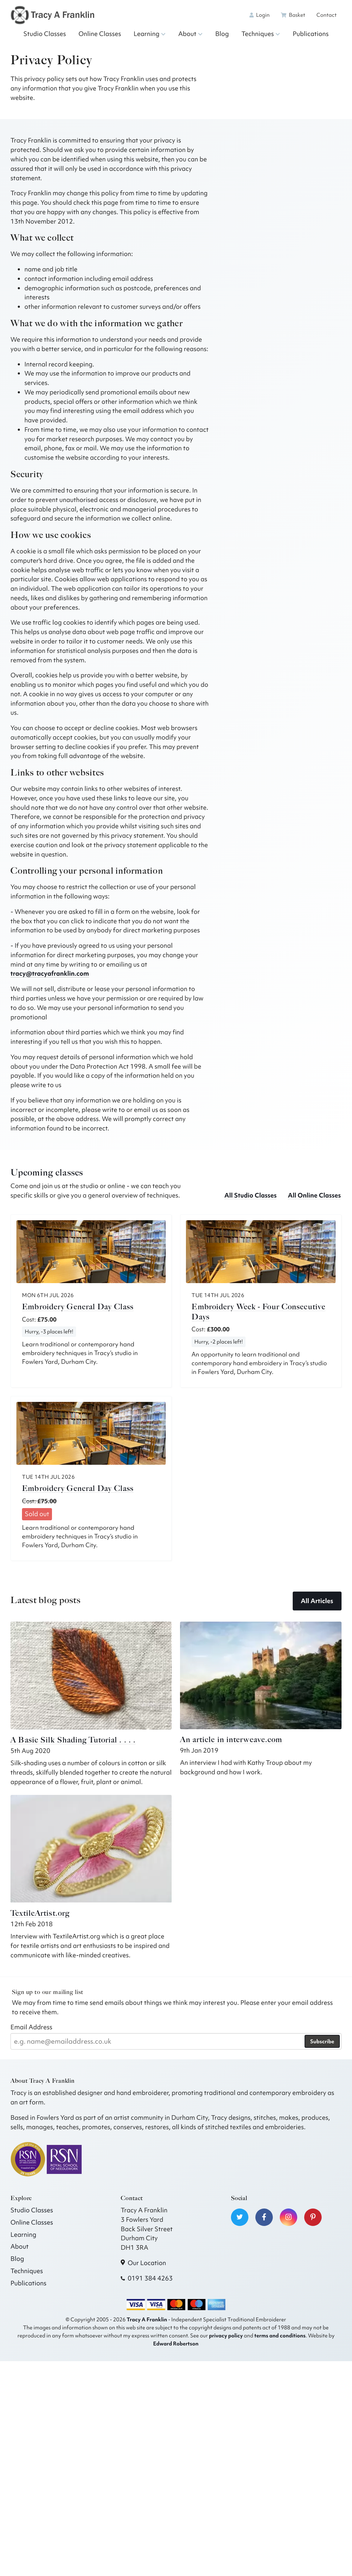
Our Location (147, 2262)
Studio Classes (44, 33)
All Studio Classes (250, 1195)
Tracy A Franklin (147, 2319)
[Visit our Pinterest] (313, 2217)
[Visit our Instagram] (288, 2217)
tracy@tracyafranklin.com (49, 973)
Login (259, 15)
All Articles (317, 1600)
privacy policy (226, 2335)
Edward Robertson (176, 2343)
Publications (311, 33)
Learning (150, 33)
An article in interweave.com (231, 1739)
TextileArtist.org (39, 1913)
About (190, 33)
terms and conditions (280, 2335)
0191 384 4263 (150, 2278)
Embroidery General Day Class (78, 1306)
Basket (293, 15)
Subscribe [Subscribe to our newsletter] (322, 2041)
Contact (326, 15)
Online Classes (99, 33)
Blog (222, 33)
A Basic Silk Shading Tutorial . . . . (73, 1740)
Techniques (260, 33)
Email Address (31, 2027)
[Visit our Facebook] (264, 2217)
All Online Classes (314, 1195)
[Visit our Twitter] (239, 2217)
